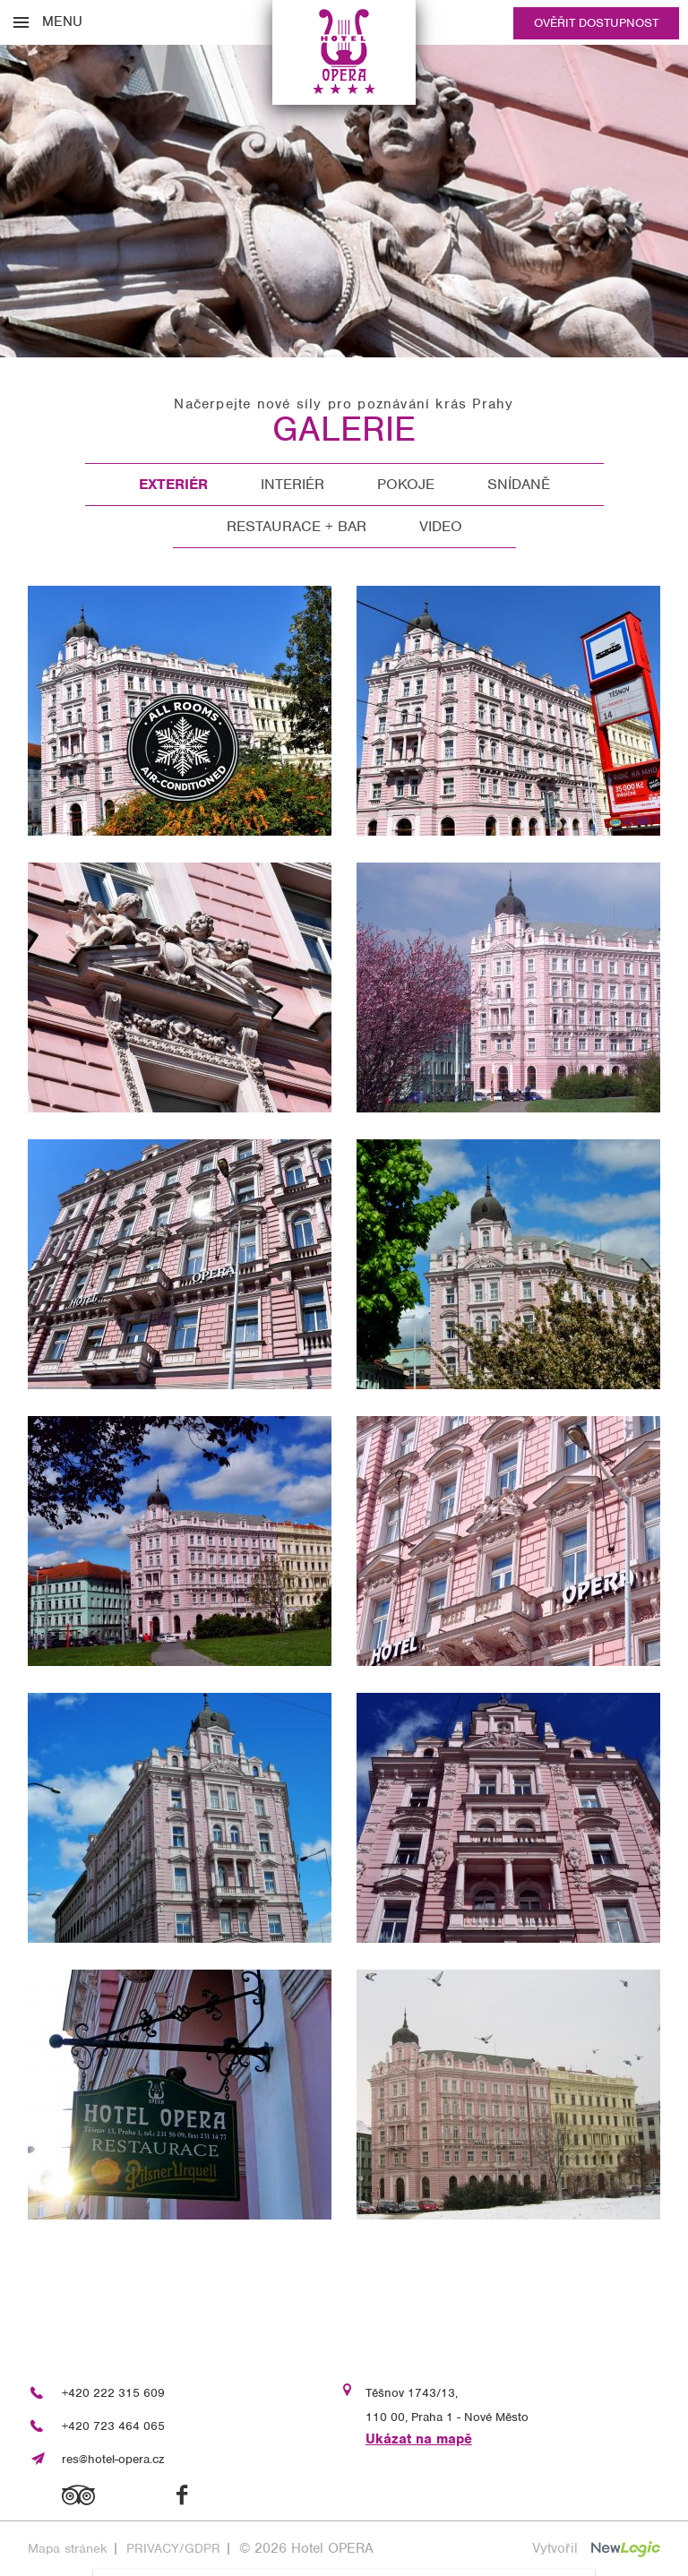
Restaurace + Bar (296, 526)
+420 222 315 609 (113, 2392)
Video (440, 526)
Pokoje (405, 484)
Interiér (292, 484)
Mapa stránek (68, 2548)
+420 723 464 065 (113, 2426)
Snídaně (518, 484)
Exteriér (173, 484)
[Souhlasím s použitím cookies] (495, 2549)
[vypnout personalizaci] (283, 2548)
